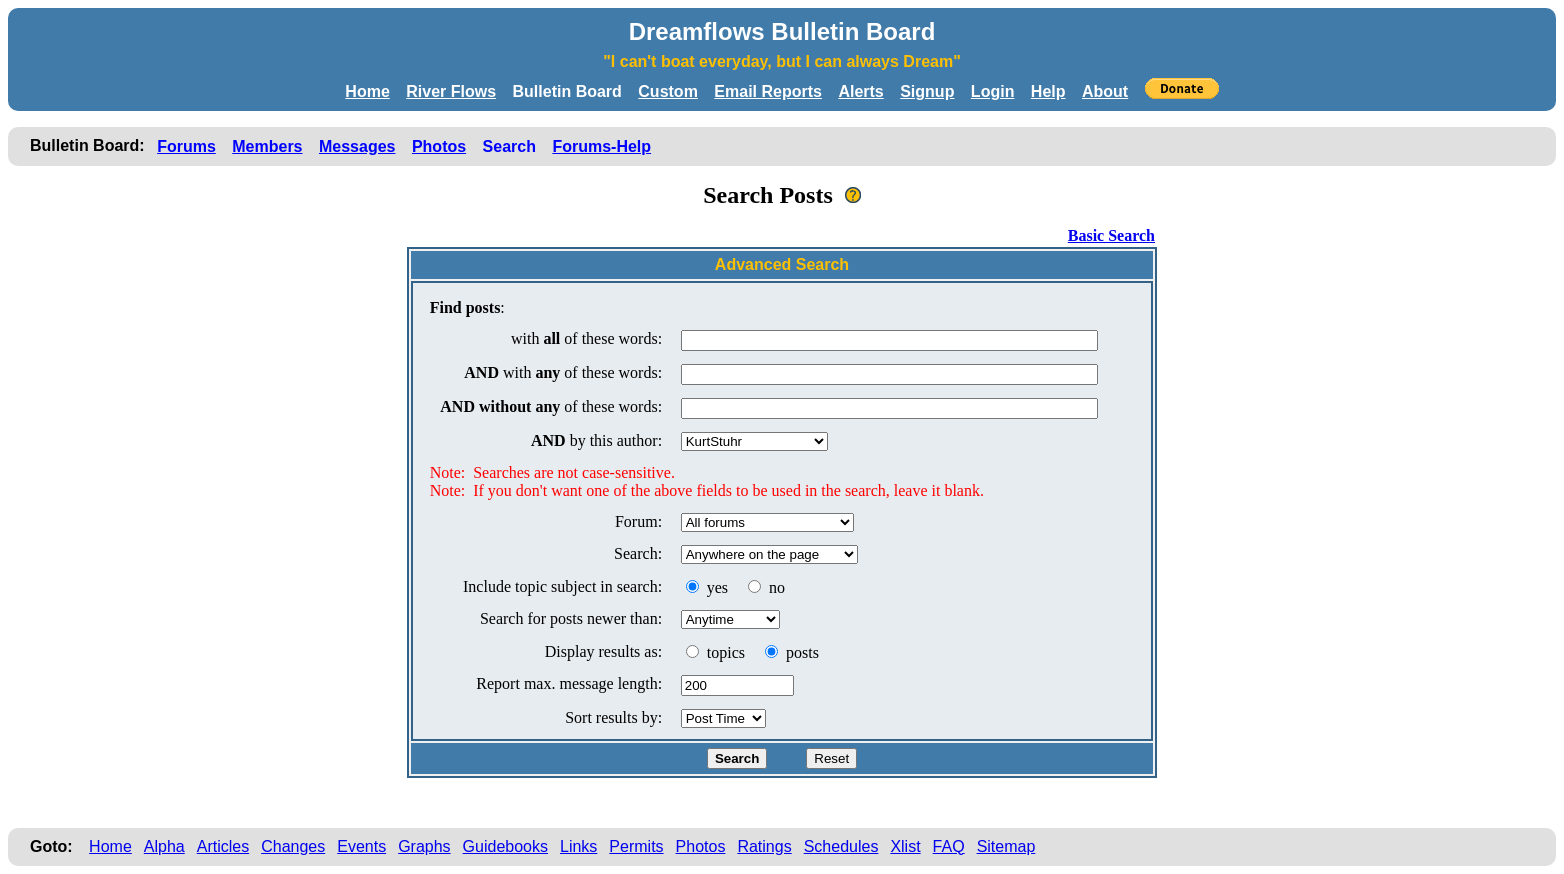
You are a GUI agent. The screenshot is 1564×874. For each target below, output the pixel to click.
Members (267, 146)
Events (361, 846)
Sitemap (1006, 846)
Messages (357, 146)
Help (1048, 91)
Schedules (841, 846)
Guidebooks (505, 846)
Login (993, 91)
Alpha (164, 846)
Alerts (860, 91)
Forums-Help (601, 146)
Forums (186, 146)
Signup (927, 91)
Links (578, 846)
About (1105, 91)
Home (367, 91)
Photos (439, 146)
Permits (636, 846)
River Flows (451, 91)
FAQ (949, 846)
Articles (223, 846)
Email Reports (768, 91)
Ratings (764, 846)
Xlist (905, 846)
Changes (293, 846)
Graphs (424, 846)
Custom (668, 91)
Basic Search (1111, 235)
